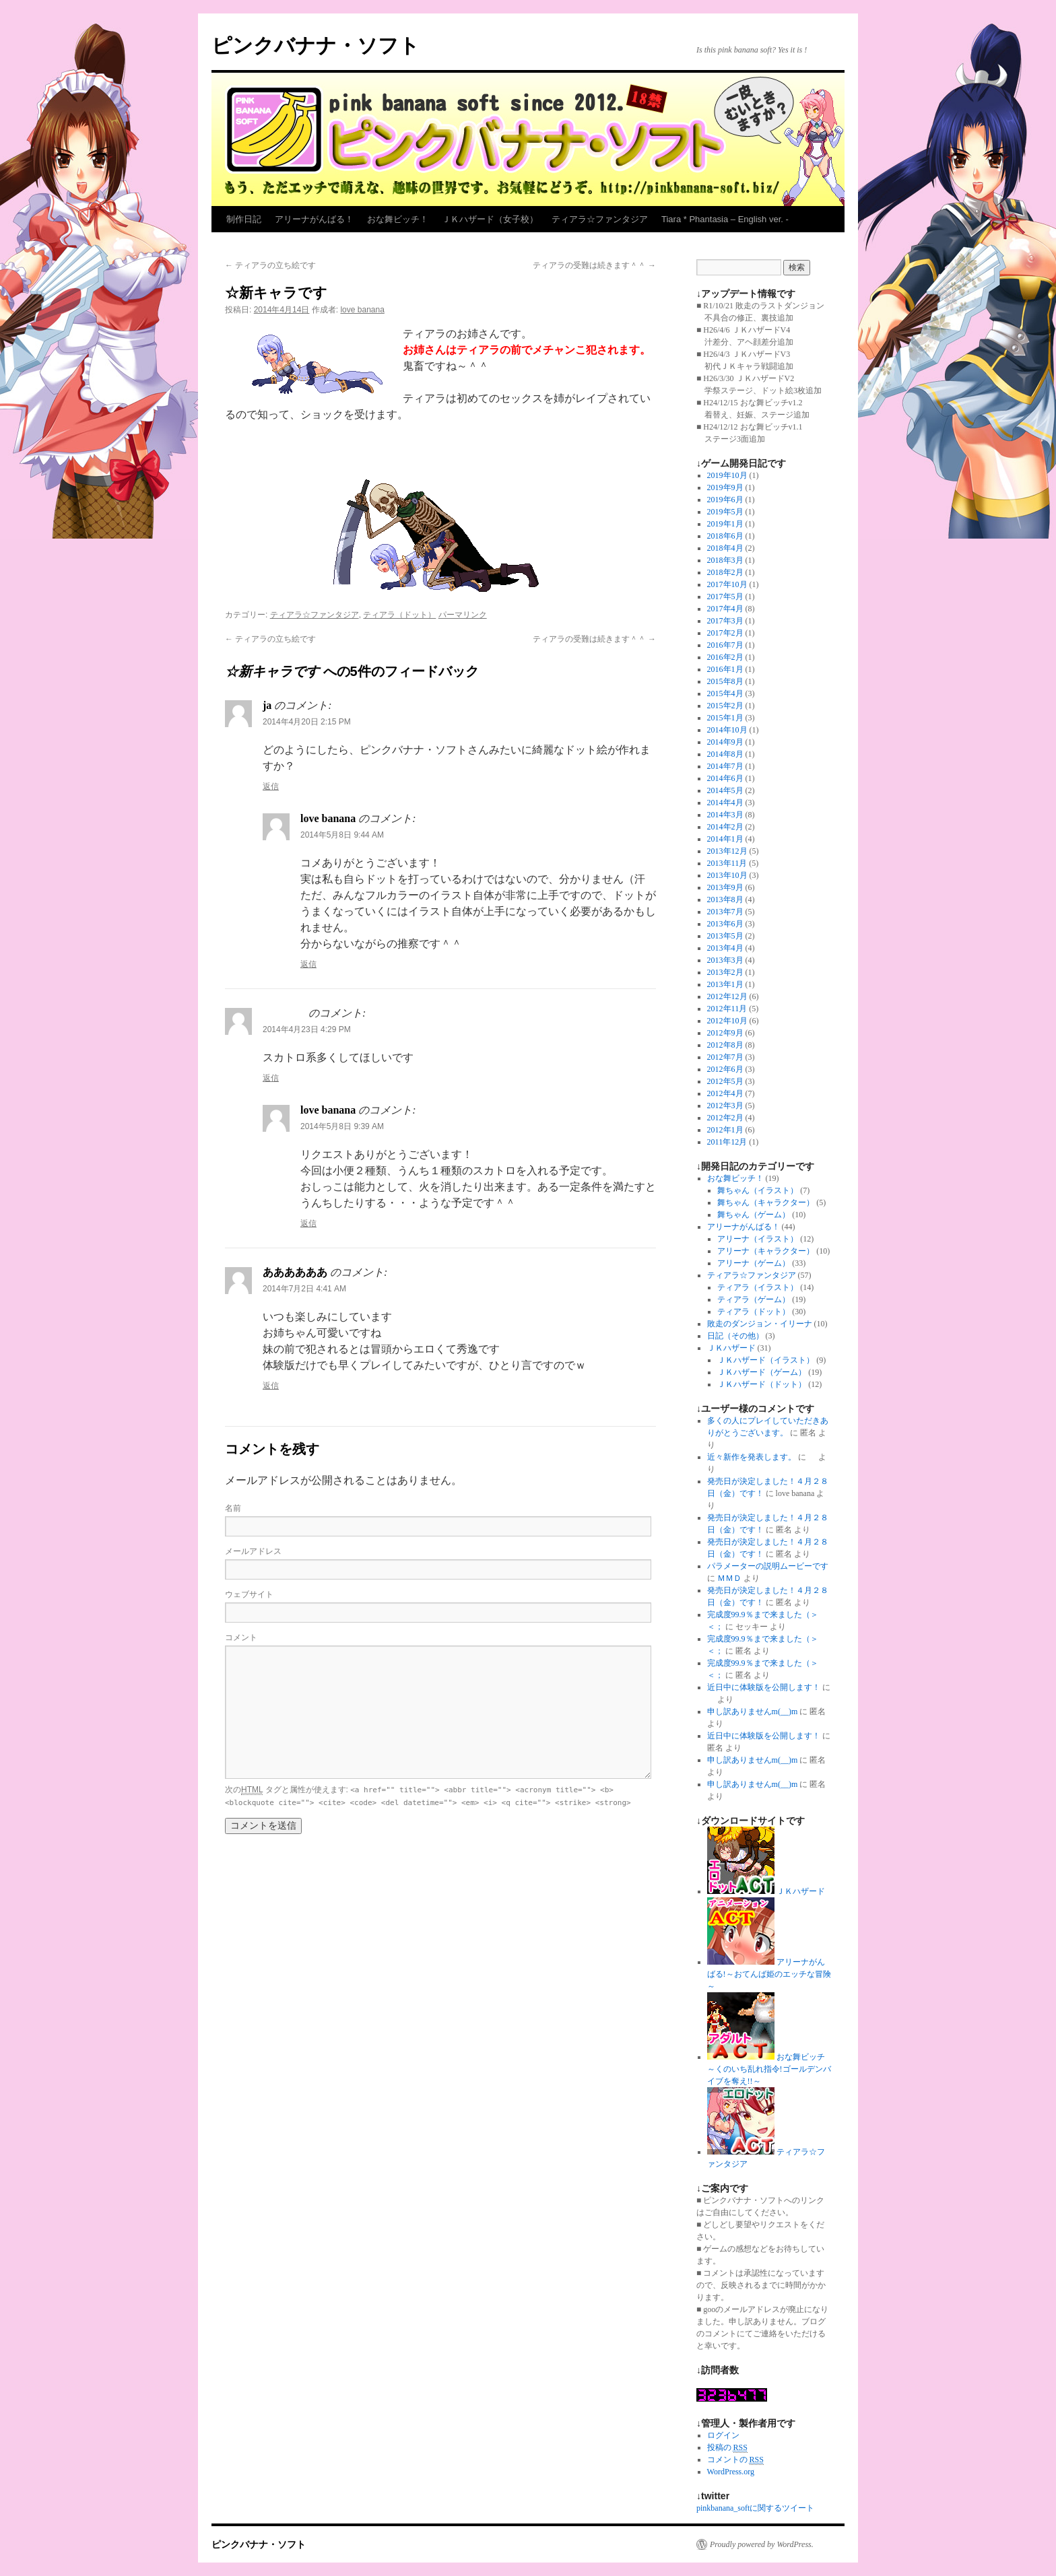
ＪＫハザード (731, 1348)
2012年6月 (725, 1069)
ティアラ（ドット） (399, 614)
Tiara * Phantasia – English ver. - (725, 219)
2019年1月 (725, 524)
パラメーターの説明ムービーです (767, 1566)
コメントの (735, 2460)
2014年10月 (727, 730)
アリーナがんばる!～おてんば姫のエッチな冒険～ (769, 1974)
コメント (241, 1637)
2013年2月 (725, 972)
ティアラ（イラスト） (757, 1287)
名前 (233, 1508)
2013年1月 (725, 984)
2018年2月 (725, 572)
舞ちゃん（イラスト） (757, 1190)
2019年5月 (725, 511)
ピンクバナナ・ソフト (315, 45)
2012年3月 (725, 1105)
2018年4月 (725, 548)
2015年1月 (725, 717)
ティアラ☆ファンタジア (600, 219)
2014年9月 (725, 742)
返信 (271, 786)
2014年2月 (725, 827)
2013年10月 (727, 875)
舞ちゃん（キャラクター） (765, 1202)
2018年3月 (725, 560)
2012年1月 (725, 1129)
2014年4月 (725, 802)
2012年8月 (725, 1045)
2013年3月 (725, 960)
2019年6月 (725, 499)
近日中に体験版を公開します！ (763, 1687)
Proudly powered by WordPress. (762, 2544)
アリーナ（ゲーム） (753, 1263)
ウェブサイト (249, 1594)
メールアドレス (253, 1551)
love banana (362, 309)
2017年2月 (725, 633)
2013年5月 (725, 936)
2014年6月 (725, 778)
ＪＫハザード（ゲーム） (761, 1372)
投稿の (727, 2448)
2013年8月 (725, 899)
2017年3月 (725, 620)
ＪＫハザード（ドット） (761, 1384)
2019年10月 (727, 475)
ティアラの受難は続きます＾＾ (594, 265)
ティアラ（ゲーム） (753, 1299)
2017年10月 (727, 584)
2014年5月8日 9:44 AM (342, 835)
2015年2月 (725, 705)
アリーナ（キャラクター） (765, 1251)
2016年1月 (725, 669)
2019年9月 (725, 487)
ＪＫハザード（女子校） (490, 219)
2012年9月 (725, 1033)
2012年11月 (727, 1008)
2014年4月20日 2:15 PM (307, 721)
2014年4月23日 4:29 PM (307, 1029)
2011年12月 (727, 1142)
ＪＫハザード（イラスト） (765, 1360)
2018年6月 (725, 536)
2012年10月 (727, 1020)
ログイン (723, 2435)
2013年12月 (727, 851)
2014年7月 (725, 766)
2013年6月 (725, 923)
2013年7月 (725, 911)
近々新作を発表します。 (751, 1457)
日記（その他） (735, 1336)
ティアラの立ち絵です (270, 265)
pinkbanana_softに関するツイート (755, 2508)
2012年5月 (725, 1081)
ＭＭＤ (729, 1578)
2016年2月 (725, 657)
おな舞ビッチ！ (397, 219)
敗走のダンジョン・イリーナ (759, 1323)
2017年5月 (725, 596)
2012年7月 (725, 1057)
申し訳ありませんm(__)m (752, 1711)
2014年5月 (725, 790)
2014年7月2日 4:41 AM (304, 1288)
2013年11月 (727, 863)
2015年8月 (725, 681)
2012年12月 (727, 996)
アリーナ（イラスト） (757, 1239)
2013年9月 (725, 887)
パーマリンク (462, 614)
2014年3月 (725, 814)
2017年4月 (725, 608)
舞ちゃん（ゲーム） (753, 1214)
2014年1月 (725, 839)
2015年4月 (725, 693)
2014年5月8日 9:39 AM (342, 1126)
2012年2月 (725, 1117)
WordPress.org (730, 2471)
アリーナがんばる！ (314, 219)
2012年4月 (725, 1093)
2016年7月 (725, 645)
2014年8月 (725, 754)
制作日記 (243, 219)
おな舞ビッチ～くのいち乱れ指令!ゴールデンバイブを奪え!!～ (769, 2069)
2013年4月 (725, 948)
